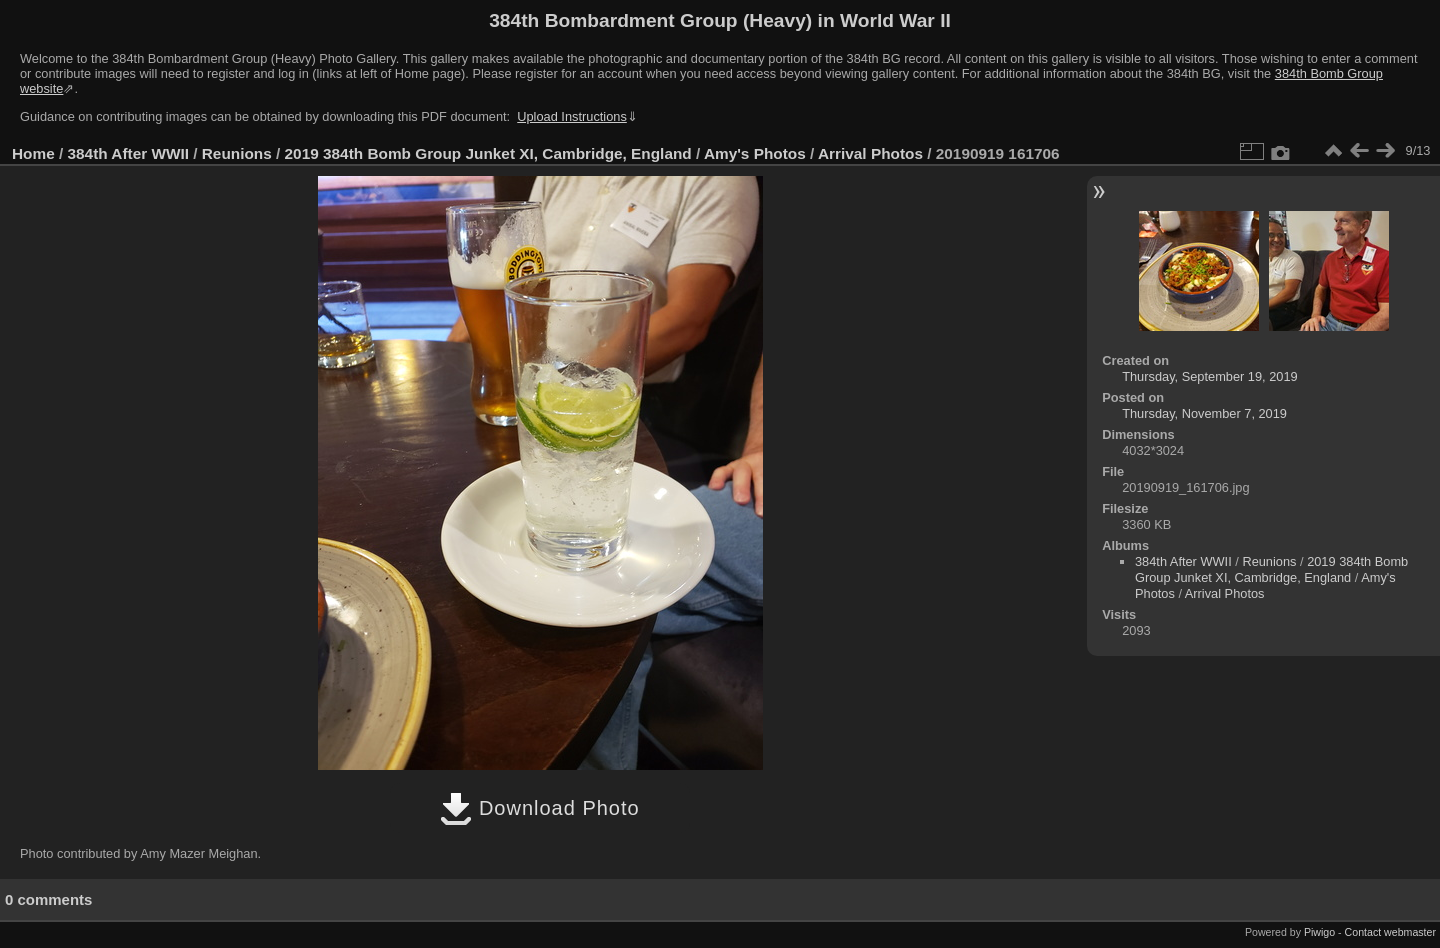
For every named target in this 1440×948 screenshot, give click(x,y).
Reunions (237, 153)
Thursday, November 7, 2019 (1204, 413)
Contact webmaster (1390, 932)
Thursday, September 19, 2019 (1209, 376)
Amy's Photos (755, 153)
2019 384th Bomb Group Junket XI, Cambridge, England (488, 153)
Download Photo (539, 808)
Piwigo (1319, 932)
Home (33, 153)
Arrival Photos (870, 153)
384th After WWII (128, 153)
